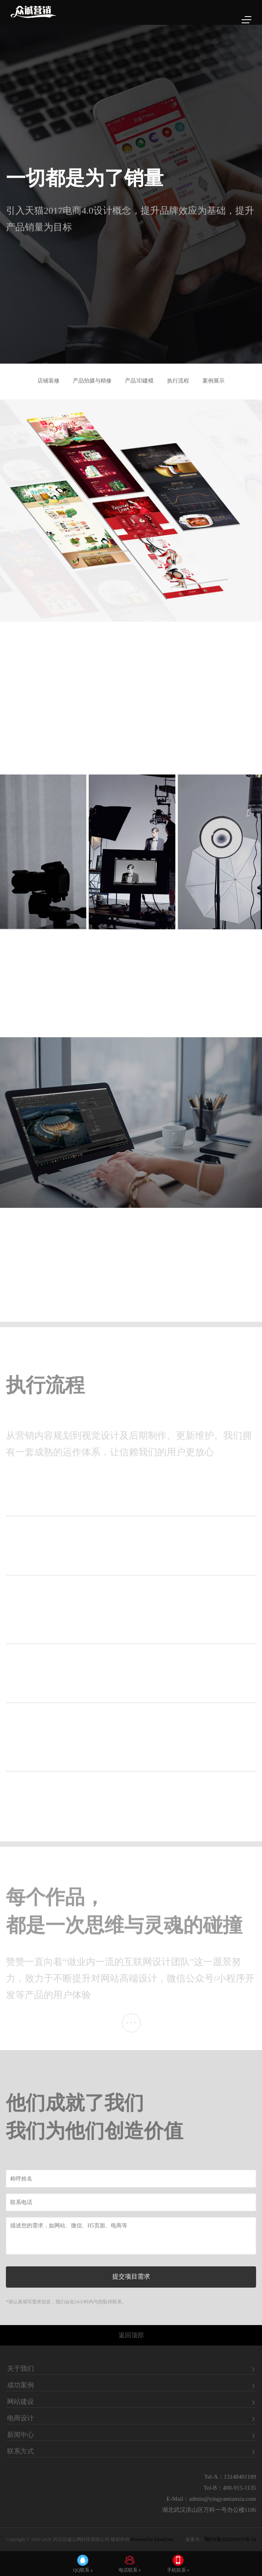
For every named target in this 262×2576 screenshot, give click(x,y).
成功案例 (20, 2385)
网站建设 (20, 2401)
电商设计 (20, 2418)
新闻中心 (20, 2435)
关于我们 (20, 2368)
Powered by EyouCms (151, 2539)
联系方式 (20, 2451)
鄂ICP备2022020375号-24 (230, 2539)
